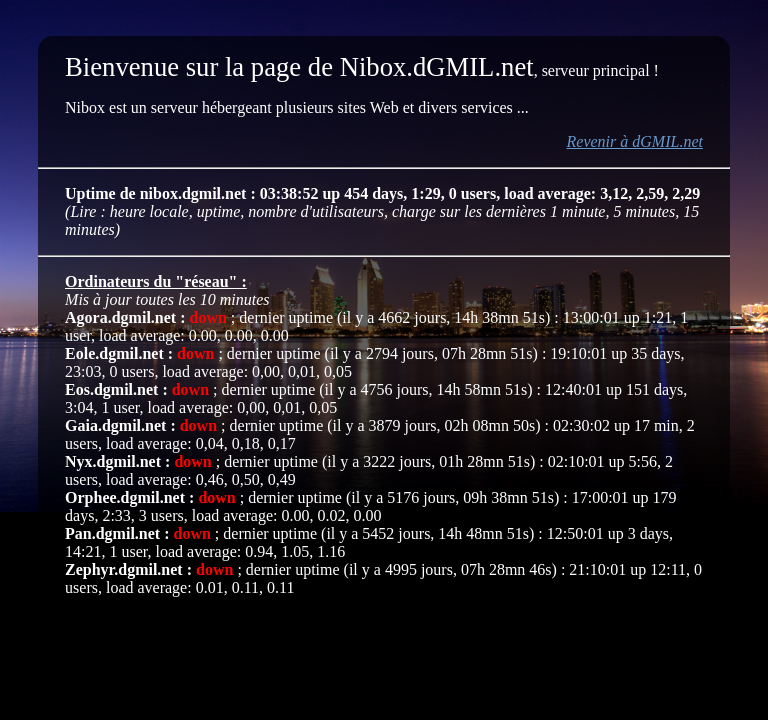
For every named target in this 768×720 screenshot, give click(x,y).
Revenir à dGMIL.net (635, 141)
